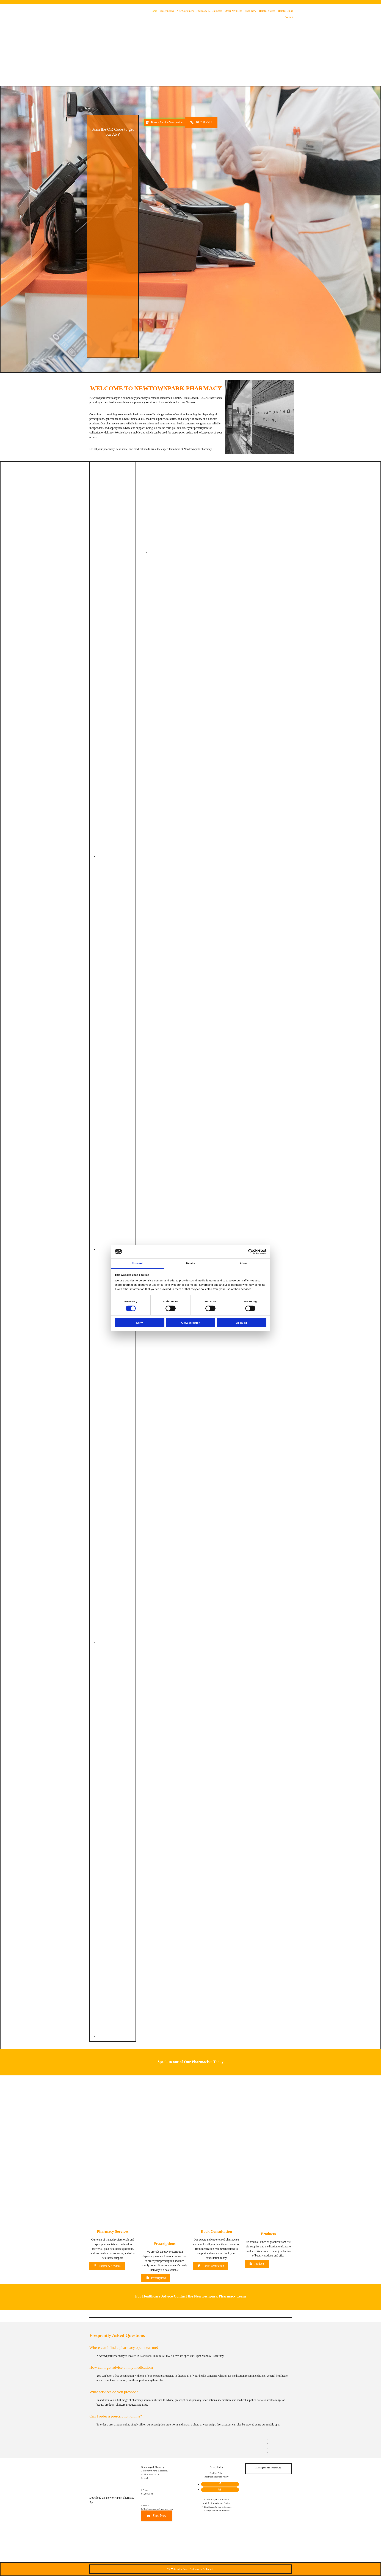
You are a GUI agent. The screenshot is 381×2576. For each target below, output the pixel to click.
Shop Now (250, 10)
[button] (164, 122)
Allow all (241, 1322)
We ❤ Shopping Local (177, 2569)
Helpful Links (285, 10)
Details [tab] (190, 1263)
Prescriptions (167, 10)
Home (154, 10)
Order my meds (233, 10)
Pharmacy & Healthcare (209, 10)
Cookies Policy (216, 2473)
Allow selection (190, 1322)
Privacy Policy (216, 2467)
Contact (289, 17)
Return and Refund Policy (216, 2476)
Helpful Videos (267, 10)
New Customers (185, 10)
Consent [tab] (137, 1263)
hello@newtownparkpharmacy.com (157, 2509)
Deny (139, 1322)
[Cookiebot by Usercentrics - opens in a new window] (250, 1251)
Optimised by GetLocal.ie (202, 2569)
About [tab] (244, 1263)
